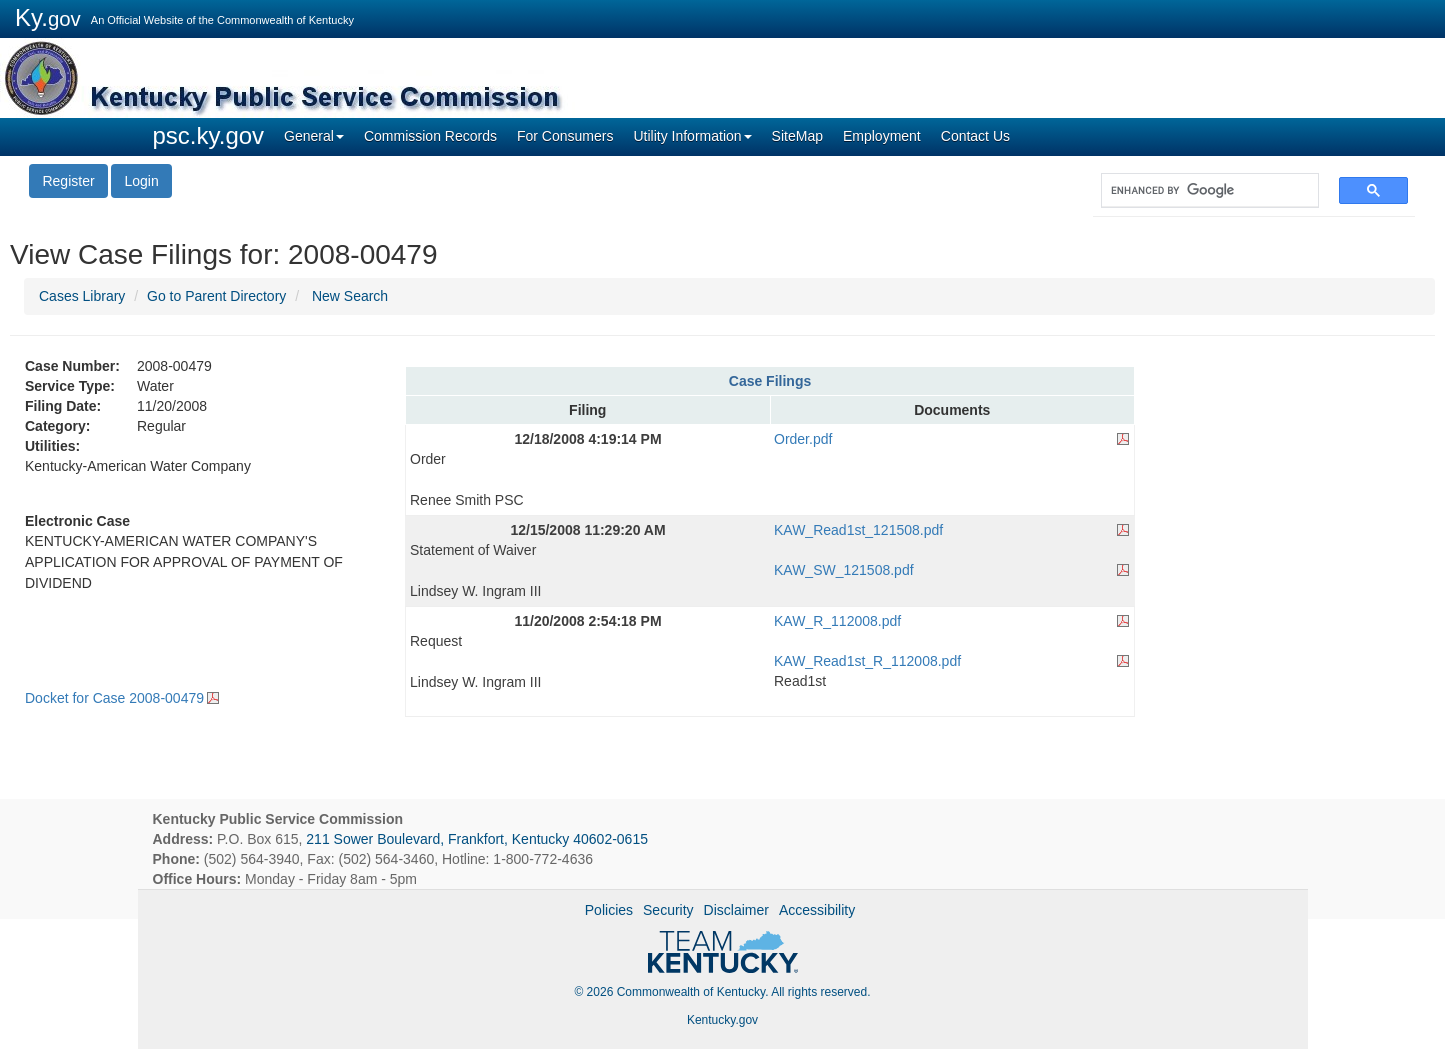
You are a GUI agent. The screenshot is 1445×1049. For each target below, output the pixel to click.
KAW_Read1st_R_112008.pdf (867, 661)
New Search (350, 296)
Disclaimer (736, 910)
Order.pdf (803, 439)
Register (68, 181)
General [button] (314, 136)
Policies (609, 910)
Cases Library (82, 296)
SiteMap (797, 136)
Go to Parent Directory (216, 296)
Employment (882, 136)
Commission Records (430, 136)
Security (668, 910)
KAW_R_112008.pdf (837, 621)
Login (141, 181)
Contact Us (975, 136)
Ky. (48, 17)
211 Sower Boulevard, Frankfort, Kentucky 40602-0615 (477, 839)
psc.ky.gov (209, 135)
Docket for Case (114, 698)
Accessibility (817, 910)
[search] (1200, 190)
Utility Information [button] (692, 136)
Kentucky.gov (722, 1020)
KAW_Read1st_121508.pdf (858, 530)
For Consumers (565, 136)
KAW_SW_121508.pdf (844, 570)
